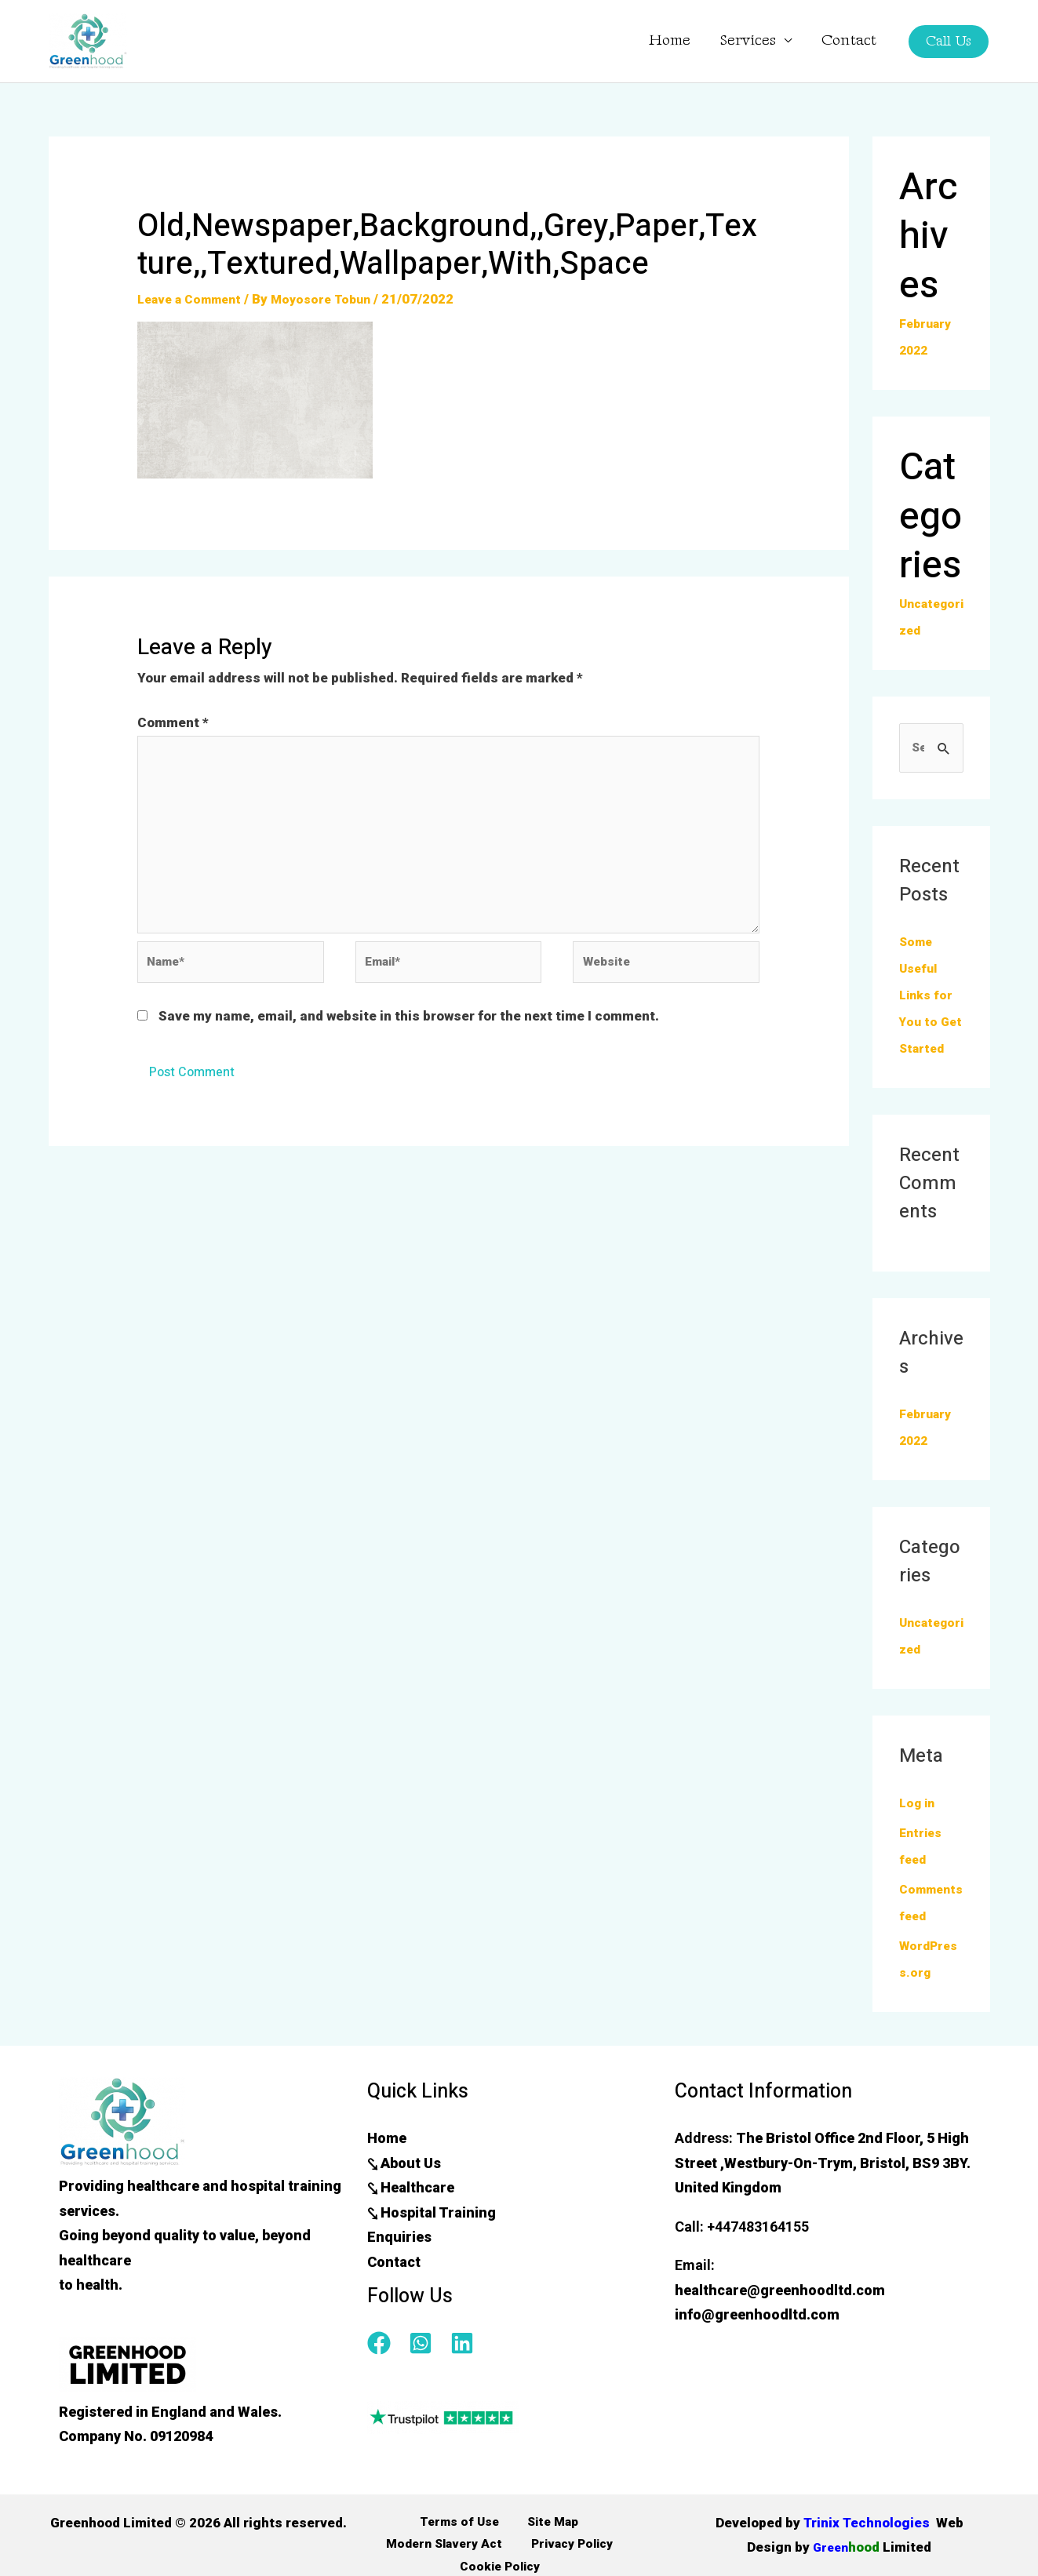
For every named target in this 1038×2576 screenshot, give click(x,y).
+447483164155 (758, 2255)
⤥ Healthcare (410, 2216)
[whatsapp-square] (428, 2372)
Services (766, 41)
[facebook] (386, 2372)
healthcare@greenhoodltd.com (780, 2319)
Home (693, 41)
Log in (918, 1831)
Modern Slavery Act (580, 2552)
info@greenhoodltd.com (757, 2343)
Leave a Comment (194, 299)
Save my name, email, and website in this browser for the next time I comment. (408, 1042)
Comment (173, 722)
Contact (855, 41)
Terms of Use (392, 2552)
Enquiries (399, 2266)
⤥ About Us (404, 2192)
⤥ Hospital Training (431, 2241)
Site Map (476, 2552)
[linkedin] (465, 2372)
